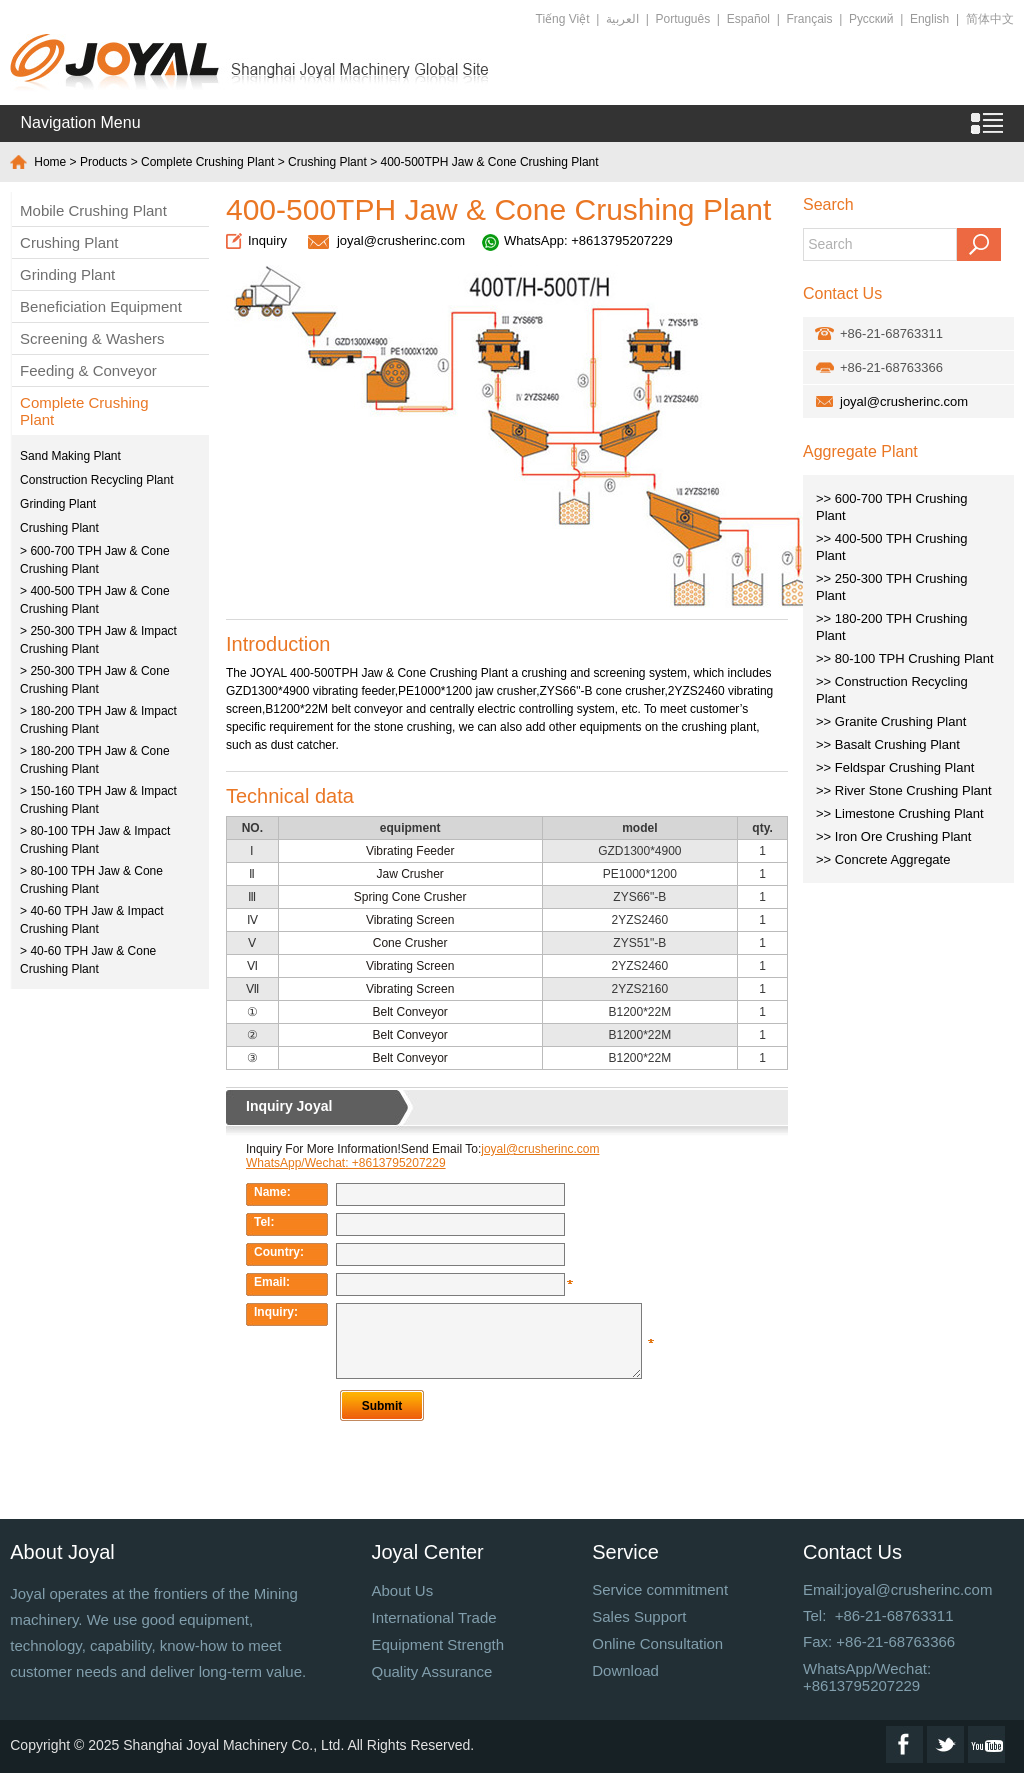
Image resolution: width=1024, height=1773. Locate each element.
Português (683, 19)
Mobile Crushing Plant (93, 210)
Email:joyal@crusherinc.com (897, 1589)
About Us (402, 1590)
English (929, 19)
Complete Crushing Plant (207, 162)
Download (625, 1670)
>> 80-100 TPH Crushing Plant (905, 658)
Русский (871, 19)
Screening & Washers (92, 338)
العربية (622, 19)
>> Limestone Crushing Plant (900, 813)
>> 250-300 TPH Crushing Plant (892, 587)
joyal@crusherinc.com (401, 240)
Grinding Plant (67, 274)
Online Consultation (657, 1643)
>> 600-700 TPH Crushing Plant (892, 507)
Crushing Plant (327, 162)
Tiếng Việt (563, 19)
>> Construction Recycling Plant (892, 690)
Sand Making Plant (70, 456)
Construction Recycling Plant (96, 480)
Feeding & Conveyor (88, 370)
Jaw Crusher (409, 874)
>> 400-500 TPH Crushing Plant (892, 547)
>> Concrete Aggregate (883, 859)
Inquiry (267, 240)
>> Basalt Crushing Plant (888, 744)
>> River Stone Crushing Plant (904, 790)
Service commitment (660, 1589)
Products (103, 162)
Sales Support (639, 1616)
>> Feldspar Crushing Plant (895, 767)
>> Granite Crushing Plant (891, 721)
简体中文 (990, 19)
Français (809, 19)
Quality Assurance (431, 1671)
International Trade (433, 1617)
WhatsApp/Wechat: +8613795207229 (867, 1677)
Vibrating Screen (410, 920)
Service (625, 1552)
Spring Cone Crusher (410, 897)
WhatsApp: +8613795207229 (588, 240)
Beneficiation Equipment (101, 306)
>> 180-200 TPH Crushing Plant (892, 627)
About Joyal (62, 1552)
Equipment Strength (437, 1644)
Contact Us (852, 1552)
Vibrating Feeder (410, 851)
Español (748, 19)
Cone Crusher (410, 943)
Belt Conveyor (409, 1012)
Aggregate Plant (860, 451)
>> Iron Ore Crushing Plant (893, 836)
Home (50, 162)
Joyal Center (427, 1552)
